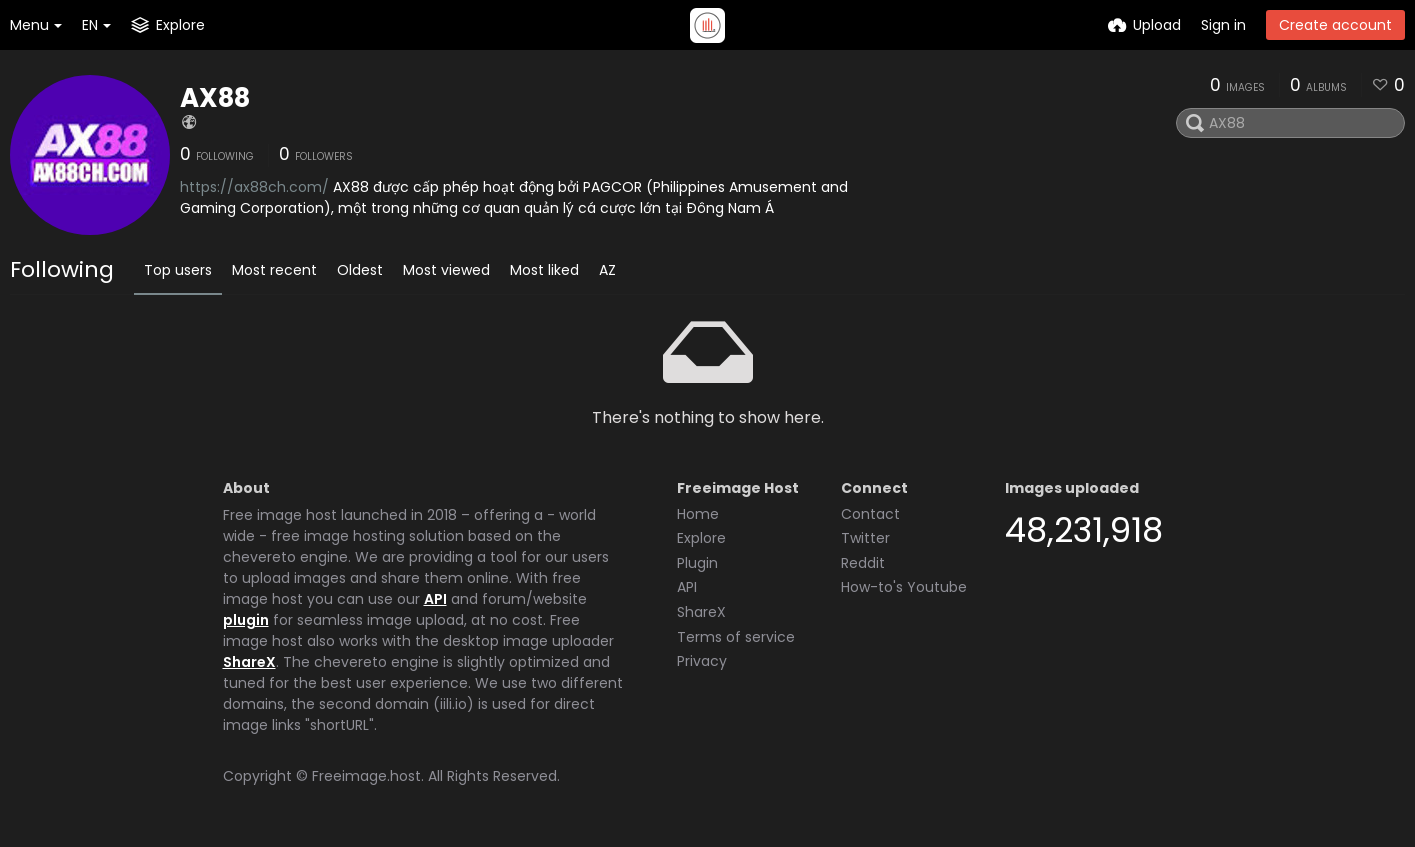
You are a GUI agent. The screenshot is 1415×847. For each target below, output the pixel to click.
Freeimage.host (366, 776)
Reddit (863, 563)
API (435, 599)
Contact (870, 514)
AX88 (215, 98)
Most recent (274, 270)
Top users (178, 270)
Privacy (702, 661)
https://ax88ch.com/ (254, 187)
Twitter (865, 538)
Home (698, 514)
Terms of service (736, 637)
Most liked (544, 270)
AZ (607, 270)
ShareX (249, 662)
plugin (246, 620)
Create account (1335, 25)
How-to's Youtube (904, 587)
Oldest (360, 270)
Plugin (697, 563)
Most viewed (446, 270)
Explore (701, 538)
